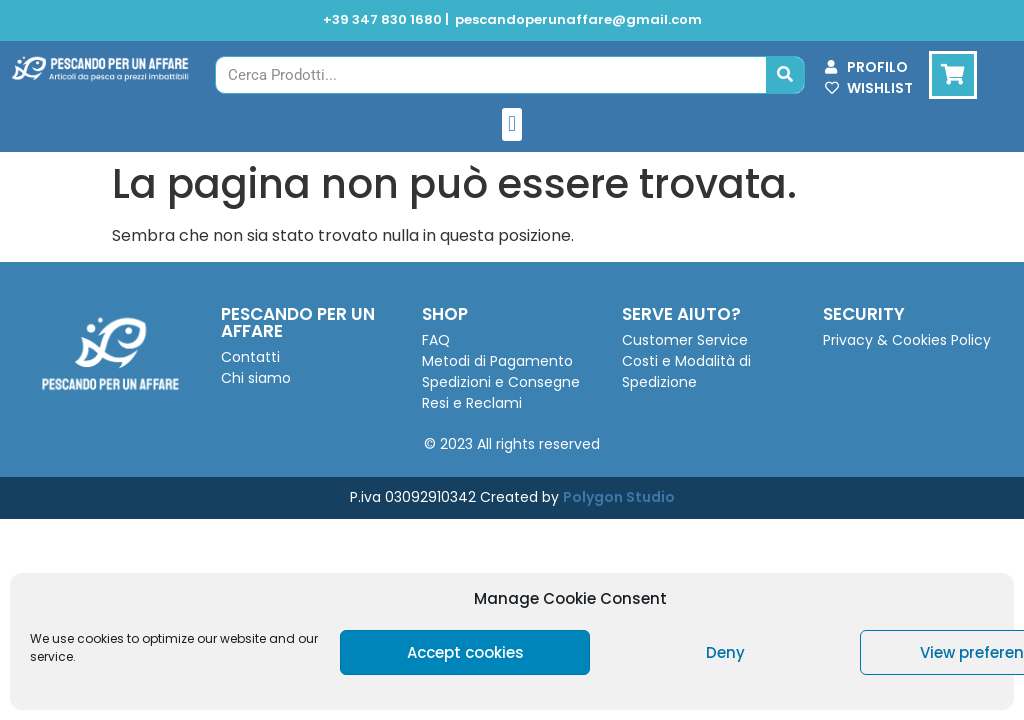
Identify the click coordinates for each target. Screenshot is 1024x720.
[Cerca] (785, 75)
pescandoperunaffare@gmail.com (578, 19)
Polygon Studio (619, 497)
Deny (725, 652)
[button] (511, 124)
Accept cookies (465, 652)
